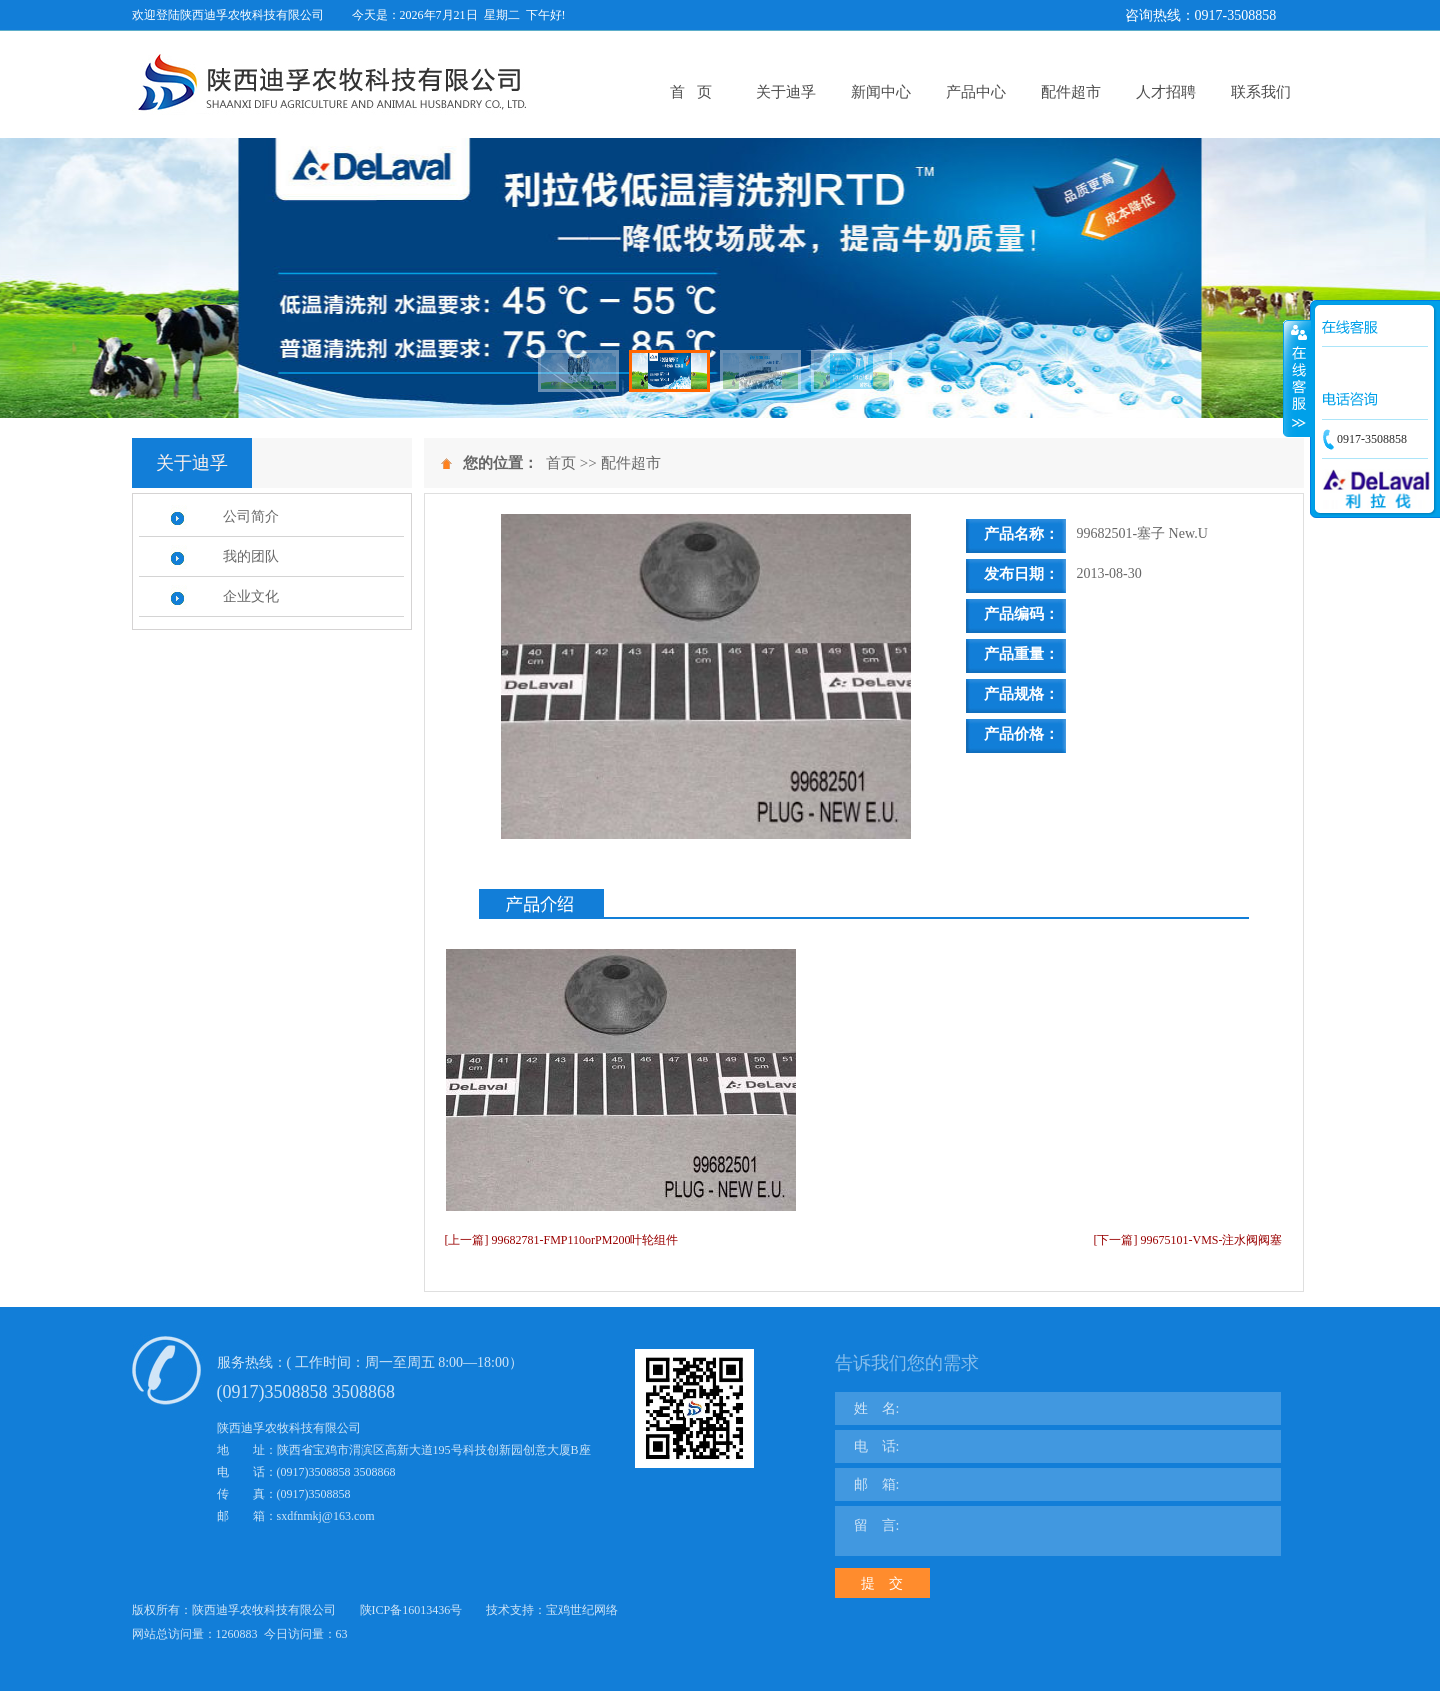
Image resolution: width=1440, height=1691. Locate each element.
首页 (561, 463)
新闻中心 (881, 92)
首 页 (690, 92)
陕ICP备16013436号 (411, 1610)
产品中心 (976, 92)
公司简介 (251, 516)
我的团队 (251, 556)
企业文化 (251, 596)
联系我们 (1261, 92)
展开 (1297, 379)
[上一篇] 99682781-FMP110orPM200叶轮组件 (562, 1240)
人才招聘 (1166, 92)
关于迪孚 (786, 92)
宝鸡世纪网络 (582, 1610)
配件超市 (1071, 92)
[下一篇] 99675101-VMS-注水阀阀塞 (1188, 1240)
